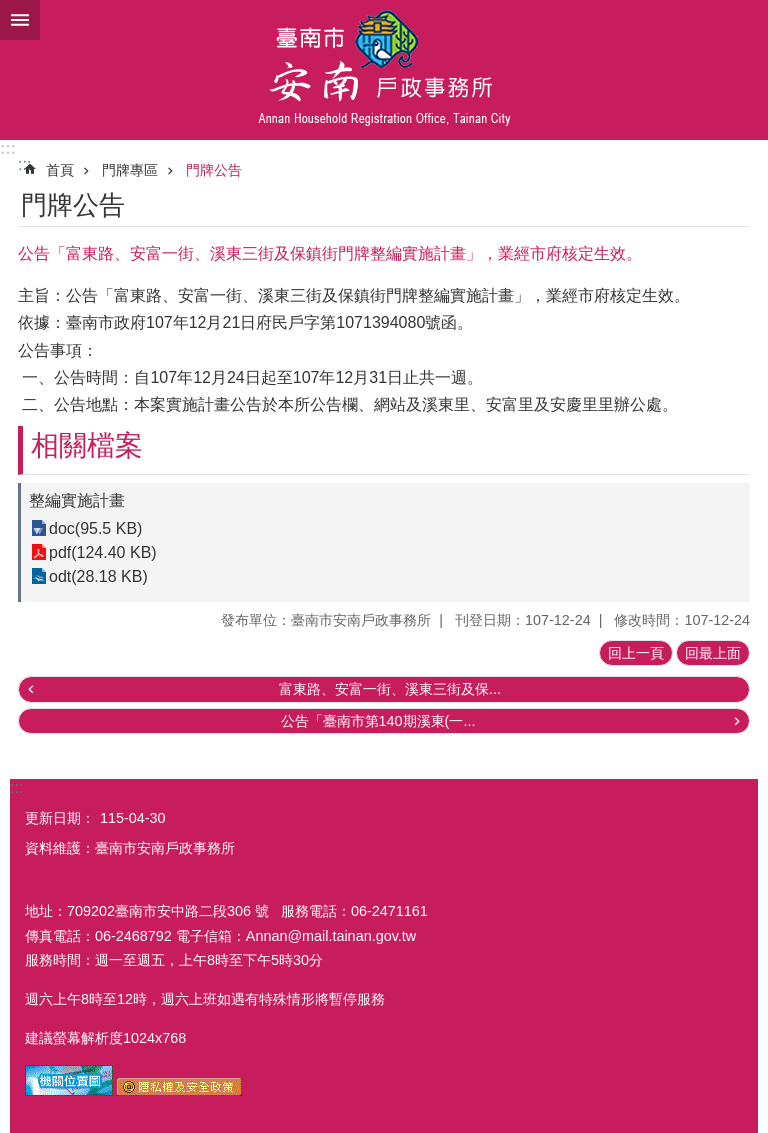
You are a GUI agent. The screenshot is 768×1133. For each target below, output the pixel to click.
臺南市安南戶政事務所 (384, 70)
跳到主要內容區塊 (10, 10)
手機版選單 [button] (20, 20)
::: (8, 148)
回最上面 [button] (713, 653)
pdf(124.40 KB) (103, 552)
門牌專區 (130, 170)
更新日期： (60, 818)
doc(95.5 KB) (95, 528)
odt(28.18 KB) (98, 576)
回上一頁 (636, 653)
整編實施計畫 (77, 500)
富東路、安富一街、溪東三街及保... (390, 689)
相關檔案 (87, 445)
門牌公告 (214, 170)
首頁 (60, 170)
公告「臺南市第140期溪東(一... (378, 721)
